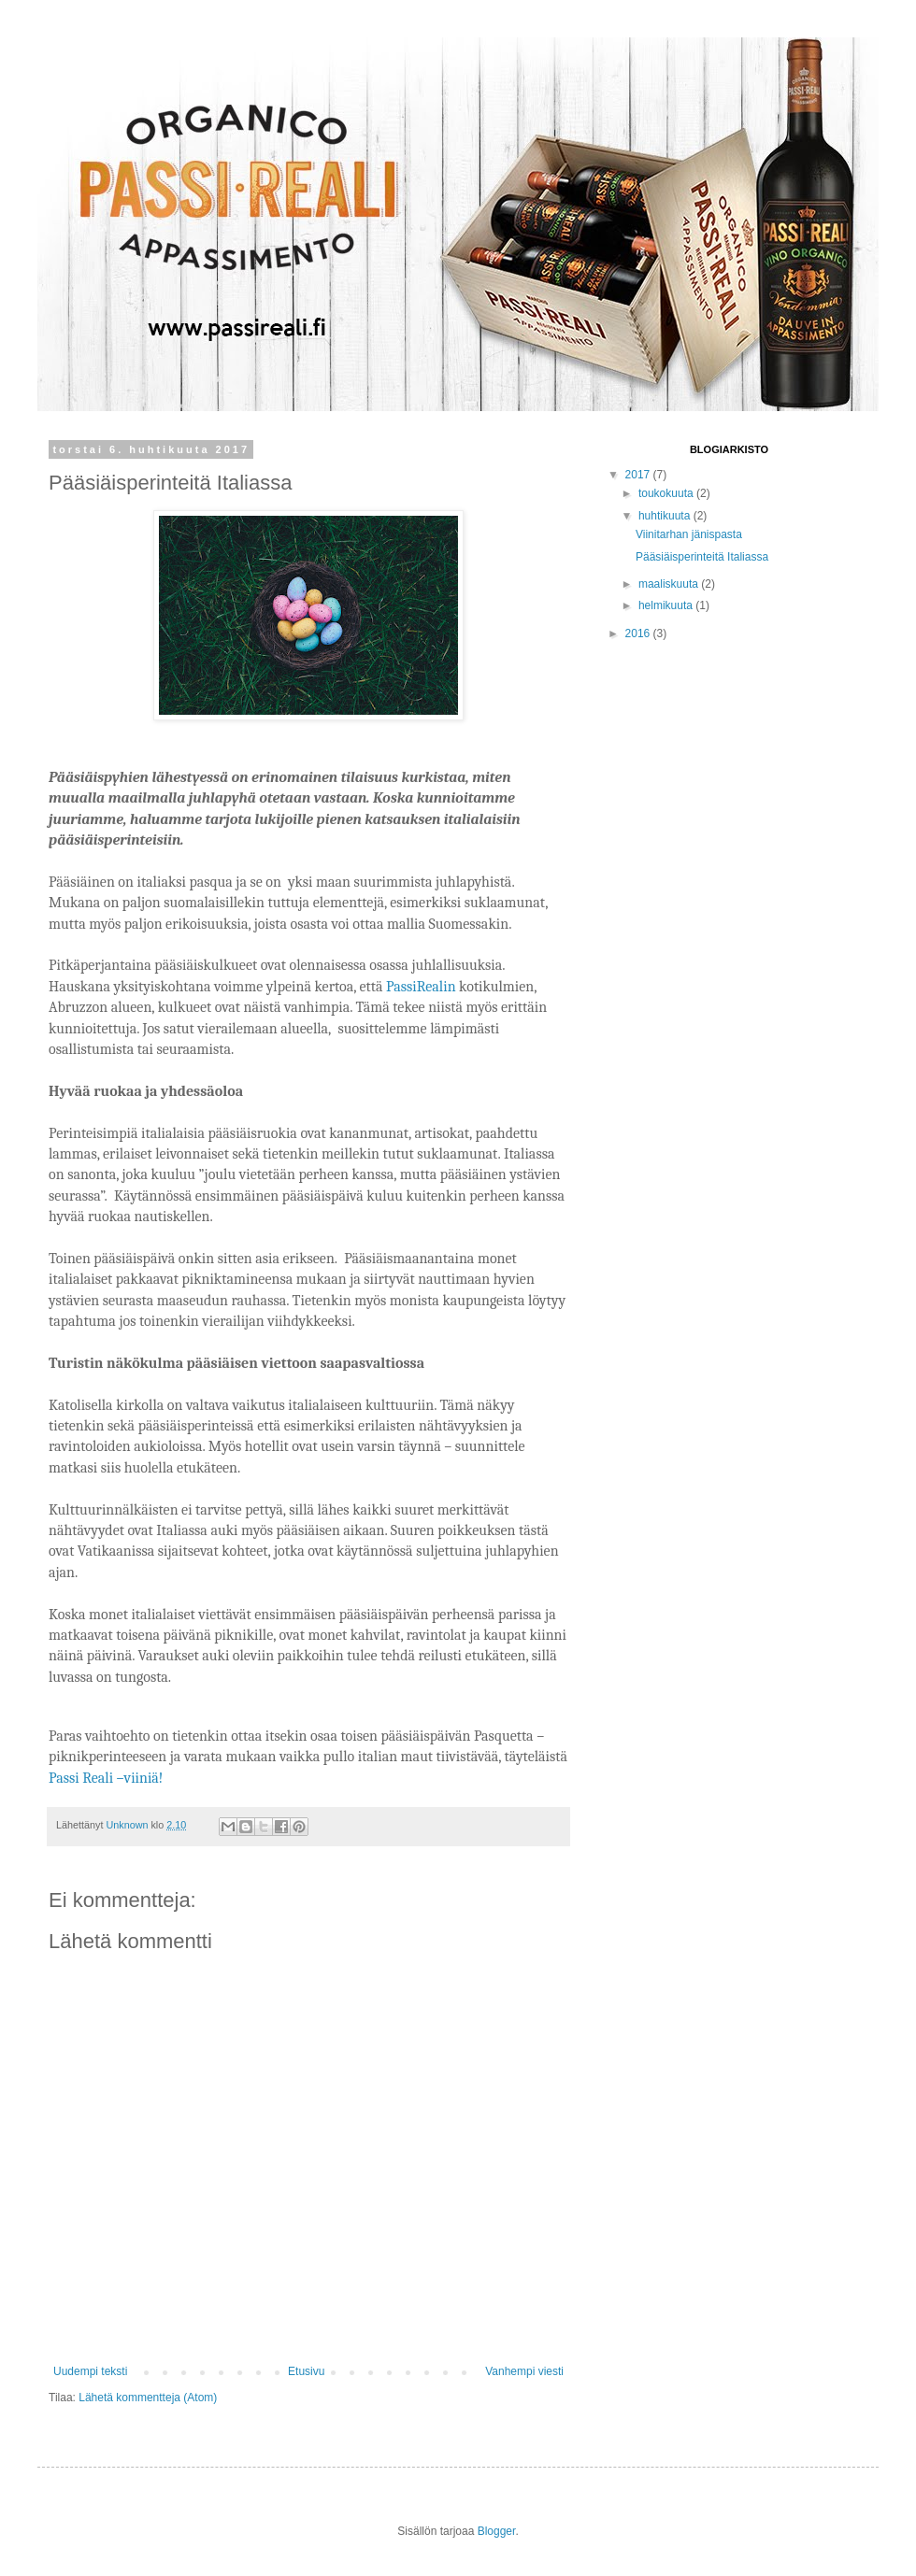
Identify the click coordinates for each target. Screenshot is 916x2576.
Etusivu (306, 2371)
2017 (639, 474)
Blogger (497, 2531)
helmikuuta (666, 605)
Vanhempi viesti (524, 2371)
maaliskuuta (669, 584)
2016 (639, 633)
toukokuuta (667, 493)
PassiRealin (421, 986)
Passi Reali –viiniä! (106, 1778)
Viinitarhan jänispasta (689, 534)
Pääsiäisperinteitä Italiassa (702, 556)
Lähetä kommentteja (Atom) (148, 2397)
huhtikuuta (666, 515)
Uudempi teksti (90, 2371)
